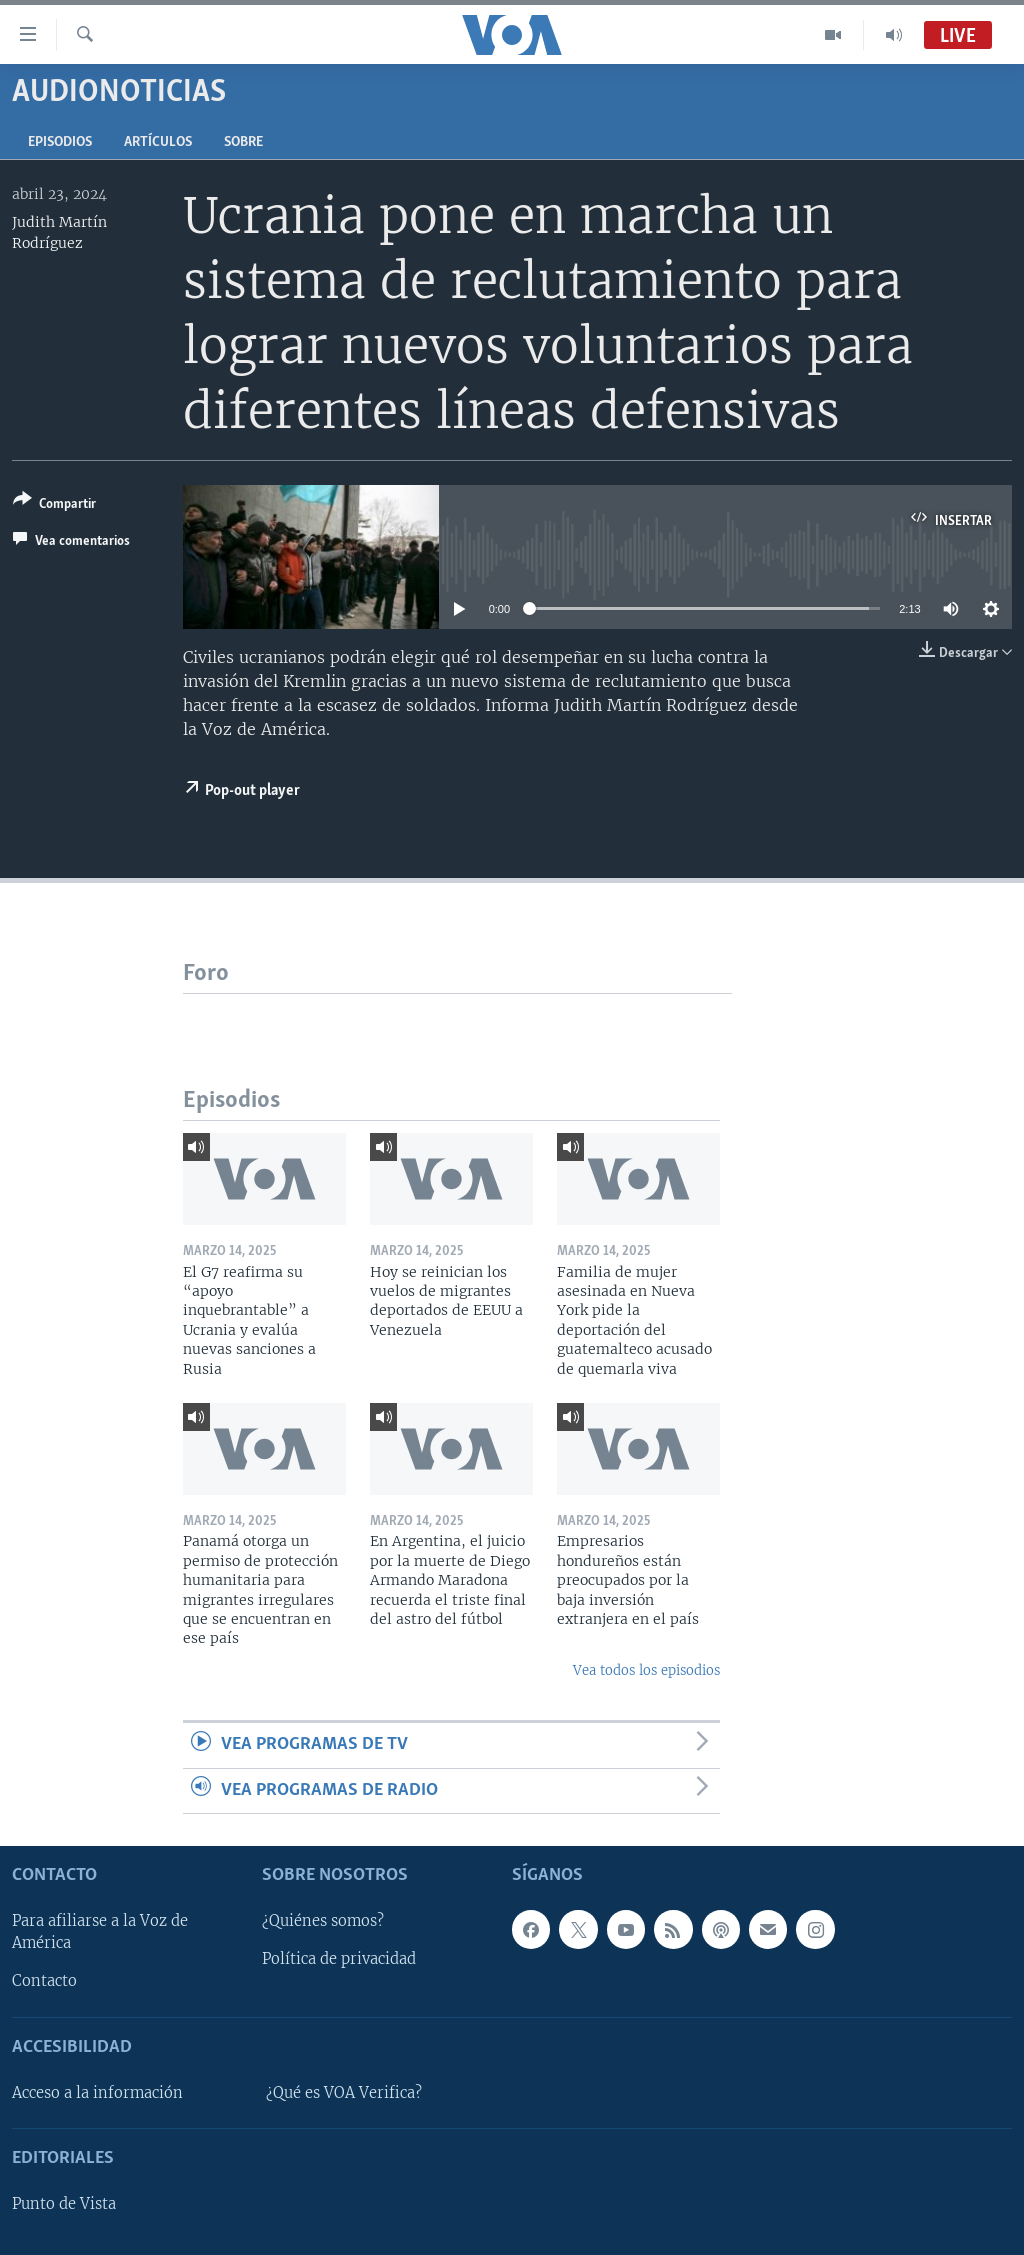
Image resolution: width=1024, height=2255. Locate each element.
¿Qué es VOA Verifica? (344, 2093)
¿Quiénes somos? (323, 1921)
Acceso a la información (97, 2093)
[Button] (54, 505)
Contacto (44, 1982)
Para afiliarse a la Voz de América (100, 1932)
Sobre (243, 142)
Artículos (158, 142)
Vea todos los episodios (646, 1670)
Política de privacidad (339, 1959)
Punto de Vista (64, 2204)
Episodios (60, 142)
